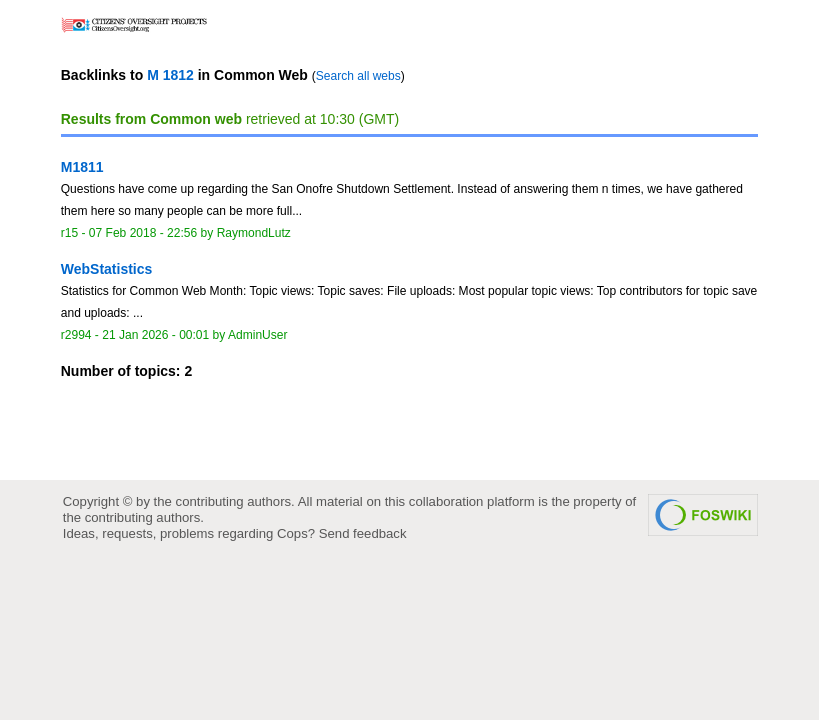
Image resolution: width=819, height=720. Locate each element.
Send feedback (363, 533)
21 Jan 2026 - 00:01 (155, 335)
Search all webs (358, 76)
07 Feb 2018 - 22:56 (143, 233)
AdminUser (258, 335)
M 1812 (170, 75)
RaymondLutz (254, 233)
